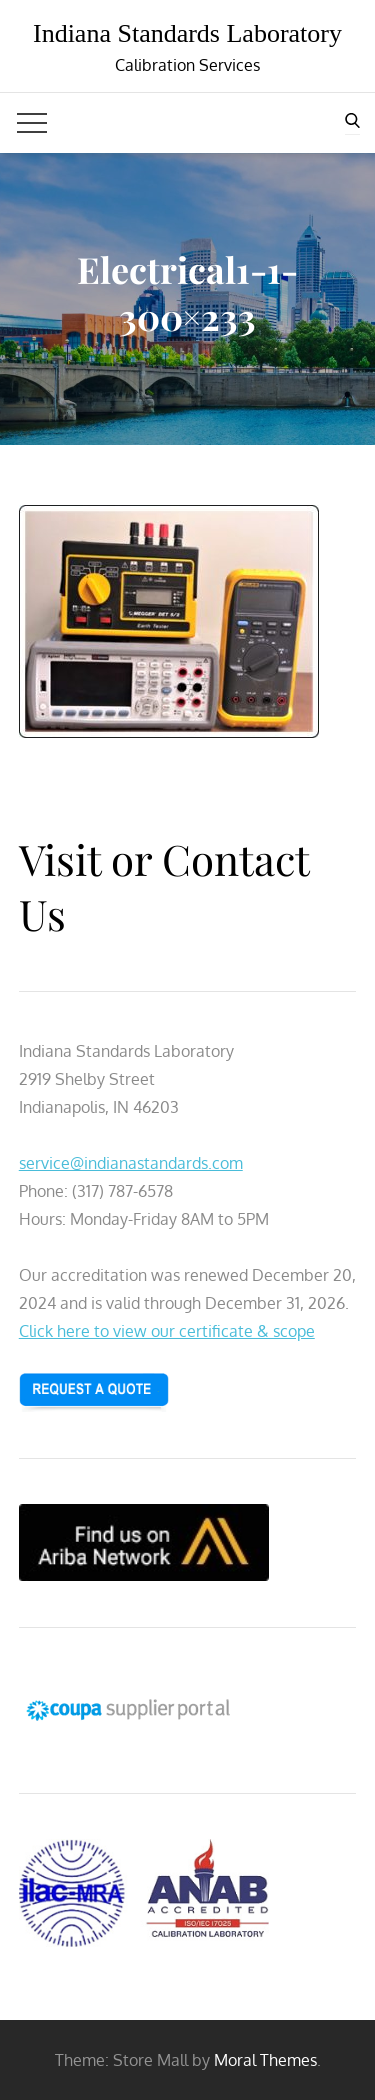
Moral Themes (265, 2060)
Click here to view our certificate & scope (167, 1331)
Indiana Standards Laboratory (187, 33)
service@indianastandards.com (131, 1163)
